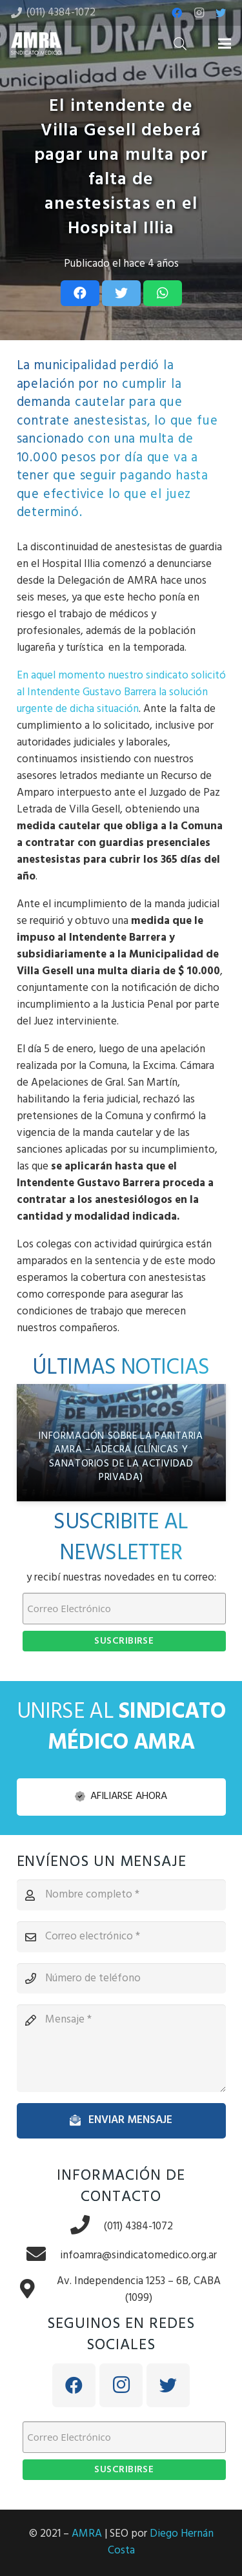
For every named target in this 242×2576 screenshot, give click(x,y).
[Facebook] (176, 13)
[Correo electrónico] (121, 1936)
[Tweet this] (121, 293)
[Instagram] (198, 13)
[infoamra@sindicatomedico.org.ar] (42, 2255)
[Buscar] (180, 43)
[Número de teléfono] (121, 1978)
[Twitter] (220, 13)
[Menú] (224, 44)
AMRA (87, 2533)
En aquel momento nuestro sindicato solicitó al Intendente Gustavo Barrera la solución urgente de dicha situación (121, 692)
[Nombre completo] (121, 1894)
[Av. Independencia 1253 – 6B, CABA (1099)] (34, 2290)
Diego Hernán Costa (161, 2542)
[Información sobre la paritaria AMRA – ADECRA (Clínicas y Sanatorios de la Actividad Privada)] (121, 1442)
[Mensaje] (121, 2048)
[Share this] (80, 293)
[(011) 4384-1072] (86, 2226)
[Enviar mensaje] (121, 2120)
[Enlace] (36, 43)
